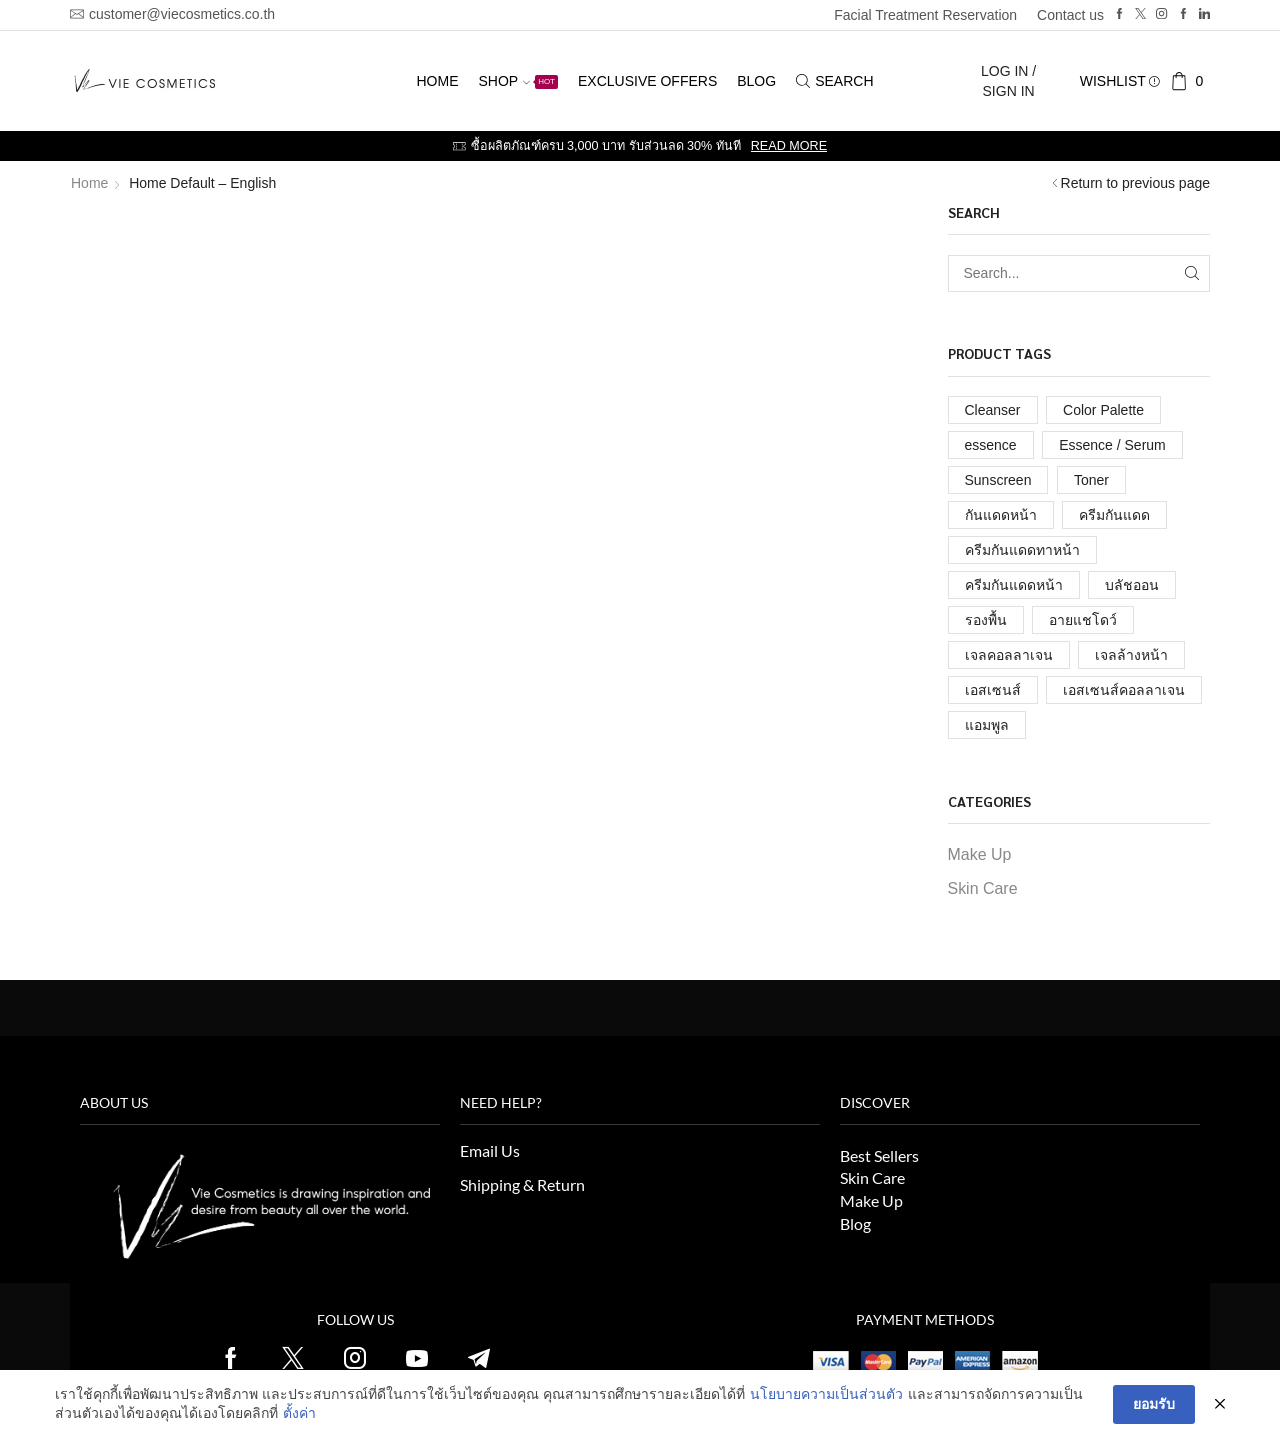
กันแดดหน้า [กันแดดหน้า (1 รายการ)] (1001, 515)
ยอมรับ (1154, 1404)
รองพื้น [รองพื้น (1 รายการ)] (986, 620)
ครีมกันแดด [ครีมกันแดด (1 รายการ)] (1114, 515)
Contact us (1070, 15)
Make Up (980, 854)
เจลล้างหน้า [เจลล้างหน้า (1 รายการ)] (1131, 655)
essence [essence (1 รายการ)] (991, 445)
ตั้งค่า (299, 1413)
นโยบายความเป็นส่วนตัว (826, 1394)
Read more (789, 146)
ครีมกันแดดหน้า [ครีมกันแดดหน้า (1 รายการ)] (1014, 585)
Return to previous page (1135, 183)
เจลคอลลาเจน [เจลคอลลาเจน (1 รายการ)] (1009, 655)
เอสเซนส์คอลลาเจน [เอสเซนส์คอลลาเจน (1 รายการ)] (1124, 690)
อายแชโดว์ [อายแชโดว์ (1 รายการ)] (1083, 620)
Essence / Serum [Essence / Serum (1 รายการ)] (1112, 445)
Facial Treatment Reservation (925, 15)
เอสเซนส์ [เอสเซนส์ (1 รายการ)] (993, 690)
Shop (518, 81)
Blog (756, 81)
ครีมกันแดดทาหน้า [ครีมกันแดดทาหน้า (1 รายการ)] (1022, 550)
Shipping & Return (522, 1184)
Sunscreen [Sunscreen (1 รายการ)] (998, 480)
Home (437, 81)
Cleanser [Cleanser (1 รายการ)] (993, 410)
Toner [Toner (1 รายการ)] (1091, 480)
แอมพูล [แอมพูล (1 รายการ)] (987, 725)
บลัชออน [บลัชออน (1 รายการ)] (1132, 585)
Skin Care (983, 888)
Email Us (490, 1150)
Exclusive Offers (647, 81)
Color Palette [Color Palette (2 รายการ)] (1103, 410)
